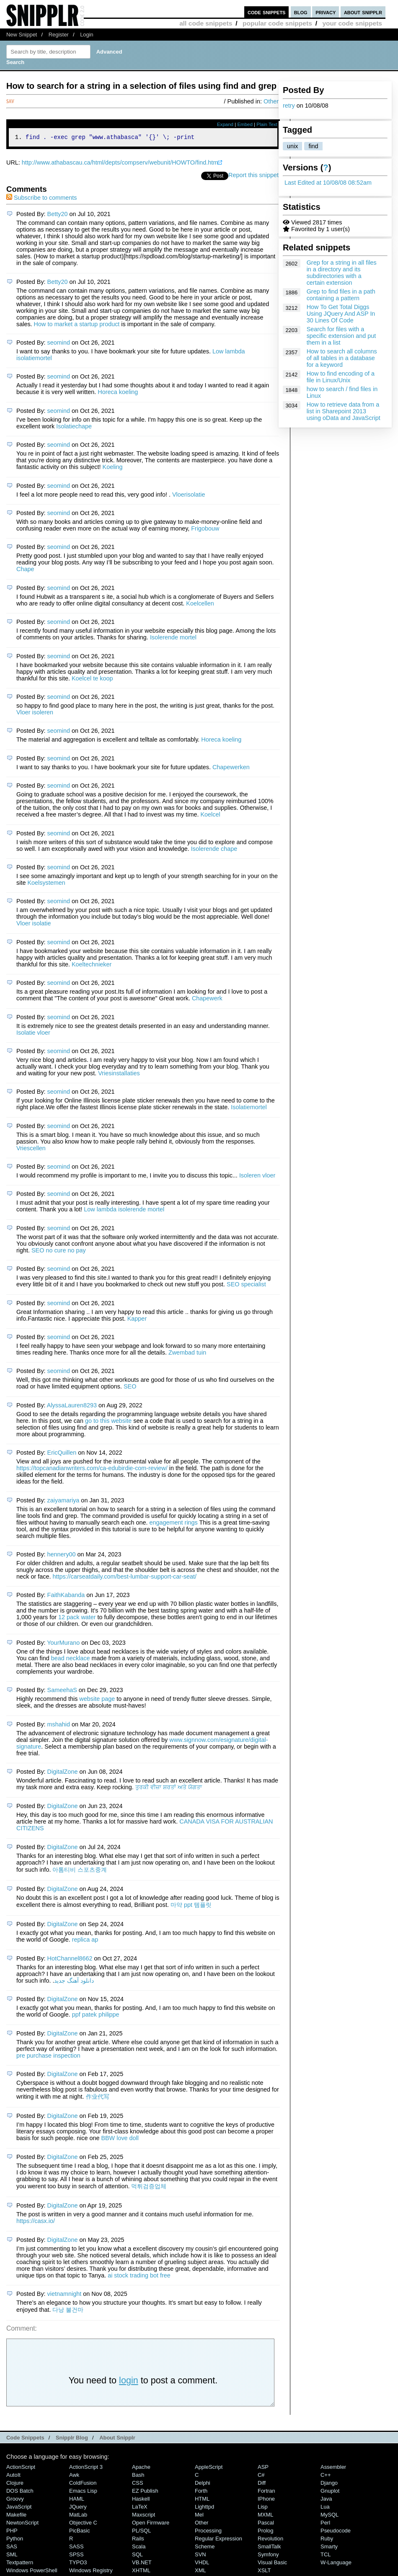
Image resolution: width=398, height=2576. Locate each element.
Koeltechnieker (91, 965)
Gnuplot (329, 2492)
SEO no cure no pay (58, 1251)
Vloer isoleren (34, 713)
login (128, 2381)
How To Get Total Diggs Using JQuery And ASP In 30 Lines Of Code (341, 314)
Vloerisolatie (188, 495)
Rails (138, 2540)
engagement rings (174, 1523)
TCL (325, 2556)
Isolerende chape (214, 850)
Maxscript (143, 2516)
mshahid (58, 1725)
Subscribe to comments (41, 199)
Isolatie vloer (33, 1033)
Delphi (202, 2484)
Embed (245, 124)
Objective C (83, 2524)
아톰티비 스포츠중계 (79, 1871)
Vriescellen (31, 1149)
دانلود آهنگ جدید (74, 1981)
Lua (325, 2508)
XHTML (141, 2571)
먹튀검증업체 (148, 2187)
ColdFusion (83, 2484)
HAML (76, 2500)
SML (12, 2556)
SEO (130, 1387)
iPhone (266, 2500)
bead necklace (70, 1659)
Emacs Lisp (83, 2492)
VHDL (202, 2564)
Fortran (266, 2492)
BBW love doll (120, 2139)
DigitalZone (62, 1773)
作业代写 (97, 2097)
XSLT (264, 2571)
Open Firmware (150, 2524)
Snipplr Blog (72, 2439)
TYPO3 (78, 2564)
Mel (199, 2516)
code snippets (267, 11)
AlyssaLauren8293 (72, 1406)
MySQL (329, 2516)
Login (86, 34)
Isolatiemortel (249, 1108)
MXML (265, 2516)
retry (289, 105)
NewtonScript (22, 2524)
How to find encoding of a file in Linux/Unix (341, 377)
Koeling (113, 468)
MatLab (78, 2516)
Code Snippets (25, 2439)
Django (329, 2484)
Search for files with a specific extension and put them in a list (341, 336)
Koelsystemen (46, 884)
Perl (325, 2524)
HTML (202, 2500)
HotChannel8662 (70, 1959)
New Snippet (21, 34)
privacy (325, 11)
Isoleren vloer (257, 1176)
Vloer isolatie (33, 924)
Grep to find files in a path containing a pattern (341, 294)
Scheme (205, 2548)
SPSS (76, 2556)
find (313, 146)
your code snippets (352, 23)
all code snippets (205, 23)
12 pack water (77, 1618)
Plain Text (266, 124)
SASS (76, 2548)
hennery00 (61, 1555)
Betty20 (57, 215)
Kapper (137, 1319)
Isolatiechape (74, 427)
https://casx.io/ (35, 2222)
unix (292, 146)
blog (301, 11)
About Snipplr (117, 2439)
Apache (141, 2468)
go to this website (108, 1422)
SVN (200, 2556)
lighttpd (204, 2508)
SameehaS (62, 1691)
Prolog (265, 2532)
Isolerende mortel (173, 638)
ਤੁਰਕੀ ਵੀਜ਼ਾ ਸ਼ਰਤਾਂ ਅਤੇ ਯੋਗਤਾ (168, 1788)
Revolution (270, 2540)
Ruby (326, 2540)
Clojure (14, 2484)
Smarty (329, 2548)
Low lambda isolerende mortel (124, 1210)
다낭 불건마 (67, 2311)
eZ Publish (145, 2492)
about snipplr (363, 11)
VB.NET (142, 2564)
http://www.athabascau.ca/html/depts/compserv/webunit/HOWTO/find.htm (120, 163)
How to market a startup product (77, 325)
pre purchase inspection (48, 2056)
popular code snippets (277, 23)
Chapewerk (207, 999)
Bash (138, 2476)
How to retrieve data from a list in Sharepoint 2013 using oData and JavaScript (343, 411)
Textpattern (19, 2564)
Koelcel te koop (92, 679)
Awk (74, 2476)
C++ (325, 2476)
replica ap (85, 1940)
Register (59, 34)
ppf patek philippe (95, 2015)
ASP (263, 2468)
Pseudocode (335, 2532)
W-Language (335, 2564)
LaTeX (139, 2508)
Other (271, 101)
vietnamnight (64, 2295)
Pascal (266, 2524)
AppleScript (208, 2468)
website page (97, 1700)
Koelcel (210, 815)
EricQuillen (62, 1453)
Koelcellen (200, 604)
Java (326, 2500)
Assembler (333, 2468)
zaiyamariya (63, 1501)
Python (14, 2540)
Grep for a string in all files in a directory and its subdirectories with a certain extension (342, 272)
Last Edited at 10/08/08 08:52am (328, 182)
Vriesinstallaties (119, 1074)
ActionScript (20, 2468)
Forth (201, 2492)
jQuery (78, 2508)
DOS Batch (20, 2492)
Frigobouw (205, 529)
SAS (11, 2548)
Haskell (141, 2500)
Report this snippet (253, 176)
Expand (225, 124)
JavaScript (18, 2508)
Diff (262, 2484)
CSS (137, 2484)
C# (261, 2476)
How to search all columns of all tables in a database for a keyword (342, 358)
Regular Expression (218, 2540)
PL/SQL (141, 2532)
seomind (58, 343)
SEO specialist (246, 1285)
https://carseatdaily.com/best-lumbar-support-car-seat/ (124, 1577)
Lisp (263, 2508)
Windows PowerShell (31, 2571)
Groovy (15, 2500)
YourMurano (63, 1644)
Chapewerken (231, 768)
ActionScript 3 (86, 2468)
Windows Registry (91, 2571)
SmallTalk (269, 2548)
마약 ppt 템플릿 (191, 1906)
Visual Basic (272, 2564)
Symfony (268, 2556)
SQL (137, 2556)
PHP (12, 2532)
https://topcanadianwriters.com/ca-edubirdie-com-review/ (92, 1469)
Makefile (16, 2516)
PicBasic (79, 2532)
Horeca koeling (118, 393)
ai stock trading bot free (139, 2276)
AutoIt (13, 2476)
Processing (208, 2532)
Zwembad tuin (187, 1353)
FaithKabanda (66, 1596)
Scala (138, 2548)
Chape (25, 570)
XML (200, 2571)
